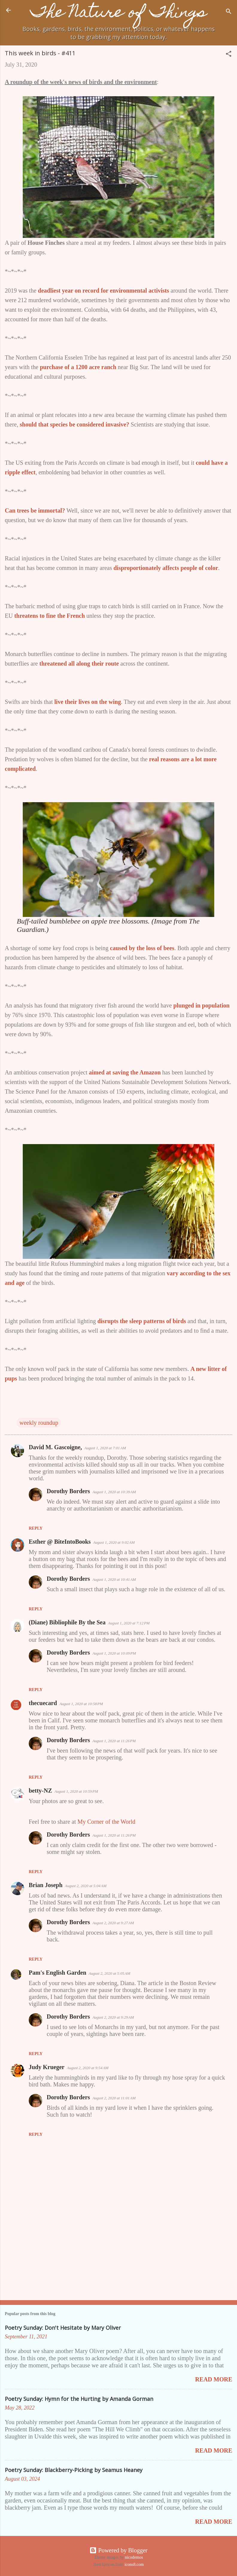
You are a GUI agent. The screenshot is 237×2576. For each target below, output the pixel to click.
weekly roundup (38, 1422)
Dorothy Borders (68, 1491)
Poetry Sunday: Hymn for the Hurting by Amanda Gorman (79, 2398)
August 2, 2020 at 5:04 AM (86, 1886)
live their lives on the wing (87, 701)
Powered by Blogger (118, 2550)
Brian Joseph (46, 1885)
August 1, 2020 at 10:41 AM (114, 1579)
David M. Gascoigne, (55, 1447)
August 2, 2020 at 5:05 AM (109, 1973)
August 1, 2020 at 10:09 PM (114, 1653)
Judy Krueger (46, 2067)
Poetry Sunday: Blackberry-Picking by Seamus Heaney (73, 2469)
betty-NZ (40, 1790)
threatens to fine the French (49, 615)
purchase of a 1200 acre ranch (78, 367)
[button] (228, 54)
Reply (35, 1528)
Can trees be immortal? (35, 510)
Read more (213, 2379)
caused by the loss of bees (142, 948)
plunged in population (201, 1005)
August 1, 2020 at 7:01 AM (105, 1448)
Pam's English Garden (57, 1972)
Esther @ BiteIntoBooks (60, 1541)
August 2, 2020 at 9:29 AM (113, 2017)
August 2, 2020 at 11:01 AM (114, 2098)
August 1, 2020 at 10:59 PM (76, 1791)
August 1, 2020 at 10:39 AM (114, 1492)
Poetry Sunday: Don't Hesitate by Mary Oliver (63, 2327)
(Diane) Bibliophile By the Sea (67, 1622)
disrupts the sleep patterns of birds (141, 1321)
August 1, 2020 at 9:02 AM (114, 1542)
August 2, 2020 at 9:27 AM (113, 1923)
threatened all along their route (79, 663)
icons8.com (134, 2564)
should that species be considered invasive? (74, 424)
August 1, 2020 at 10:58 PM (81, 1703)
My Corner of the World (107, 1821)
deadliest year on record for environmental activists (103, 290)
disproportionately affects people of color (165, 568)
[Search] (228, 12)
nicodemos (134, 2557)
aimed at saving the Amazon (125, 1072)
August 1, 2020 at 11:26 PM (114, 1741)
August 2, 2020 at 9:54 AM (87, 2068)
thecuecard (43, 1703)
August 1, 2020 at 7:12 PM (129, 1623)
